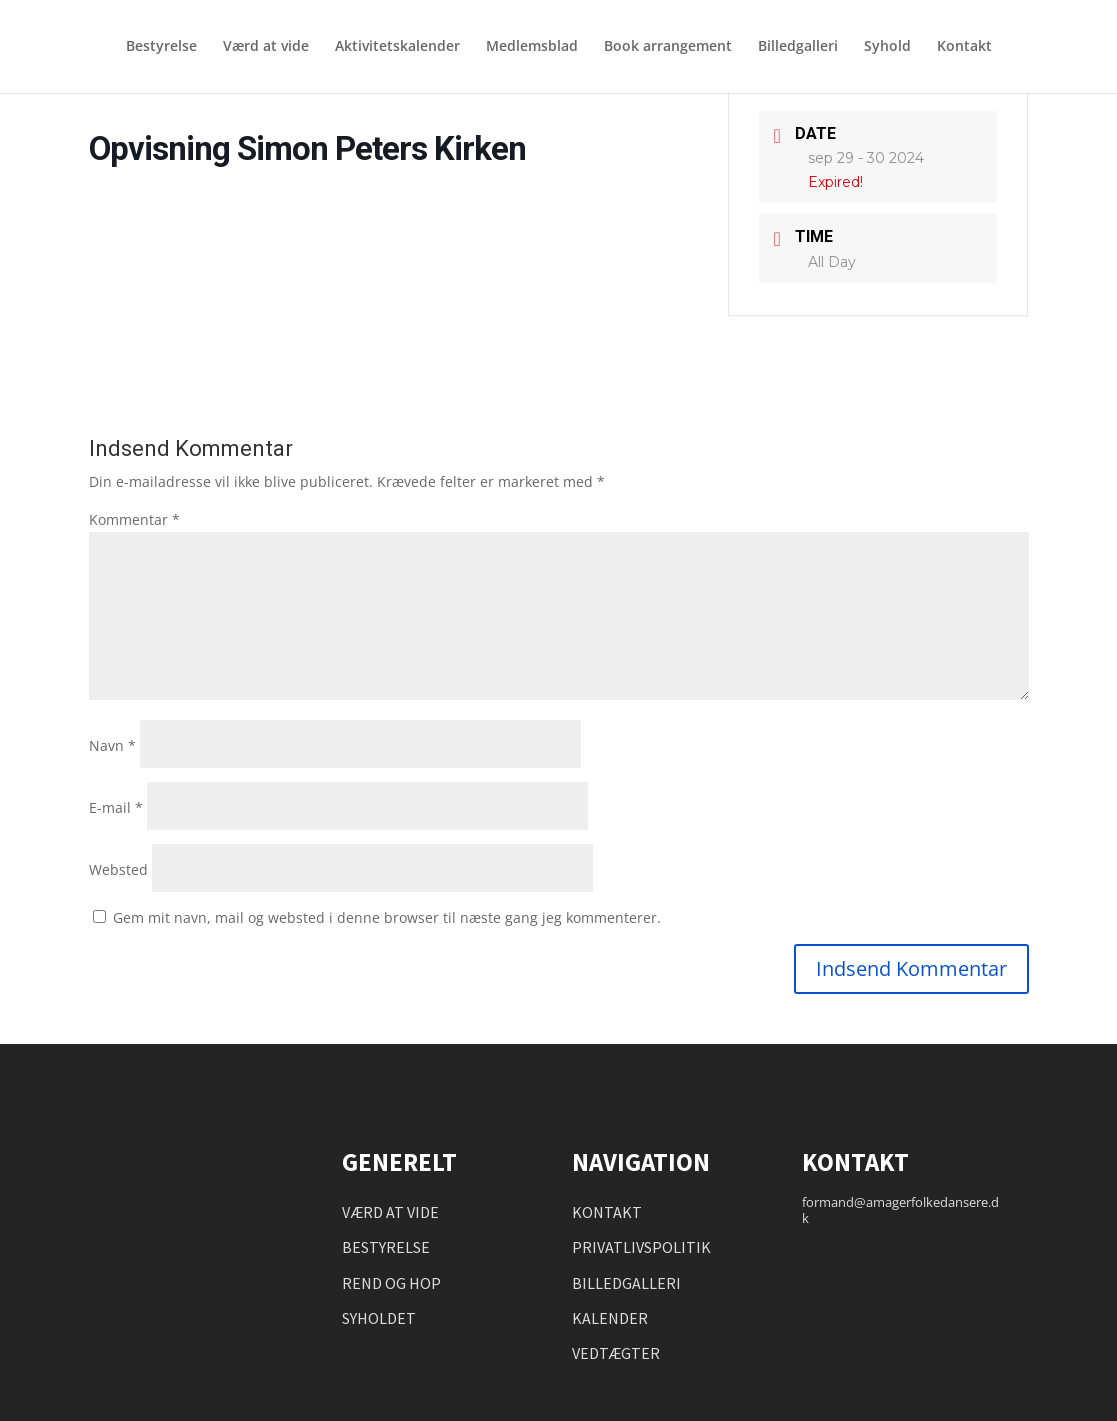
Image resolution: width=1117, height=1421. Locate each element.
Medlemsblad (532, 48)
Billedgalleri (798, 48)
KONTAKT (607, 1212)
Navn (112, 745)
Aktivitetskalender (397, 48)
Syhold (887, 48)
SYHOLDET (379, 1318)
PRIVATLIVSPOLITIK (641, 1247)
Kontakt (964, 48)
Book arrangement (668, 48)
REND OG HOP (391, 1283)
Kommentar (134, 519)
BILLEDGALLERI (626, 1283)
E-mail (116, 807)
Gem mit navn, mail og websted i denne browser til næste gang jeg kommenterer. (387, 917)
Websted (118, 869)
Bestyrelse (161, 48)
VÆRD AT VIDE (390, 1212)
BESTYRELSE (386, 1247)
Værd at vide (266, 48)
